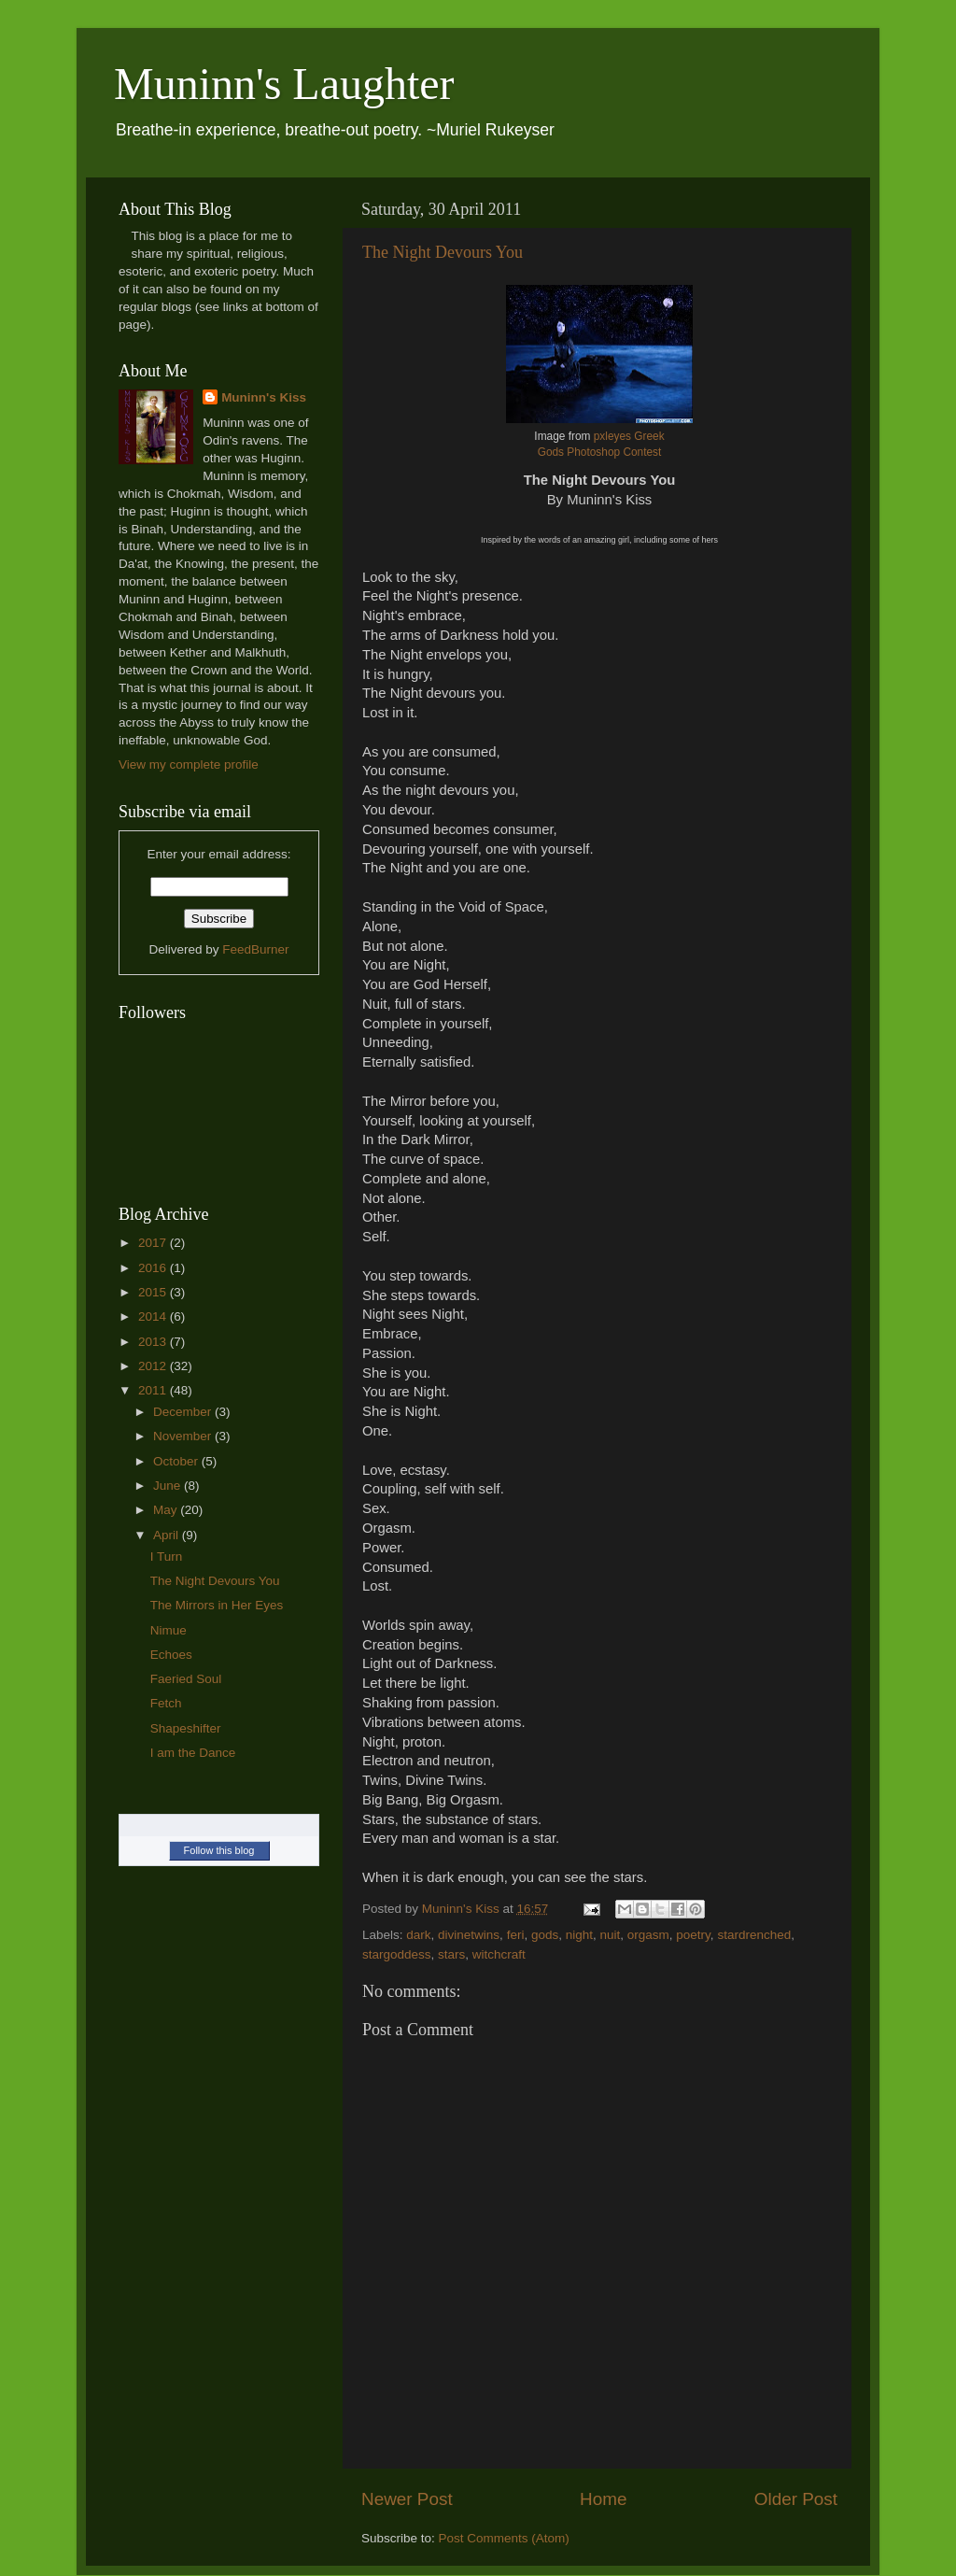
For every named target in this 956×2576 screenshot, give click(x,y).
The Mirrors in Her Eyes (217, 1605)
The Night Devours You (442, 252)
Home (603, 2499)
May (166, 1510)
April (167, 1535)
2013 (154, 1342)
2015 (154, 1292)
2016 (154, 1268)
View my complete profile (189, 764)
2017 (154, 1243)
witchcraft (499, 1954)
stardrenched (754, 1935)
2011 (154, 1390)
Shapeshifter (185, 1728)
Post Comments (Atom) (504, 2538)
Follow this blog (219, 1850)
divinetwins (468, 1935)
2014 (154, 1316)
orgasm (648, 1935)
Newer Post (407, 2499)
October (177, 1461)
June (168, 1486)
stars (451, 1954)
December (184, 1412)
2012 (154, 1366)
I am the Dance (193, 1753)
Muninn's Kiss (263, 397)
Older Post (795, 2499)
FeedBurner (255, 949)
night (579, 1935)
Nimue (168, 1630)
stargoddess (396, 1954)
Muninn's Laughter (284, 83)
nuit (610, 1935)
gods (544, 1935)
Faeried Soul (186, 1679)
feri (516, 1935)
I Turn (166, 1557)
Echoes (171, 1655)
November (184, 1436)
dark (418, 1935)
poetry (693, 1935)
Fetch (166, 1703)
